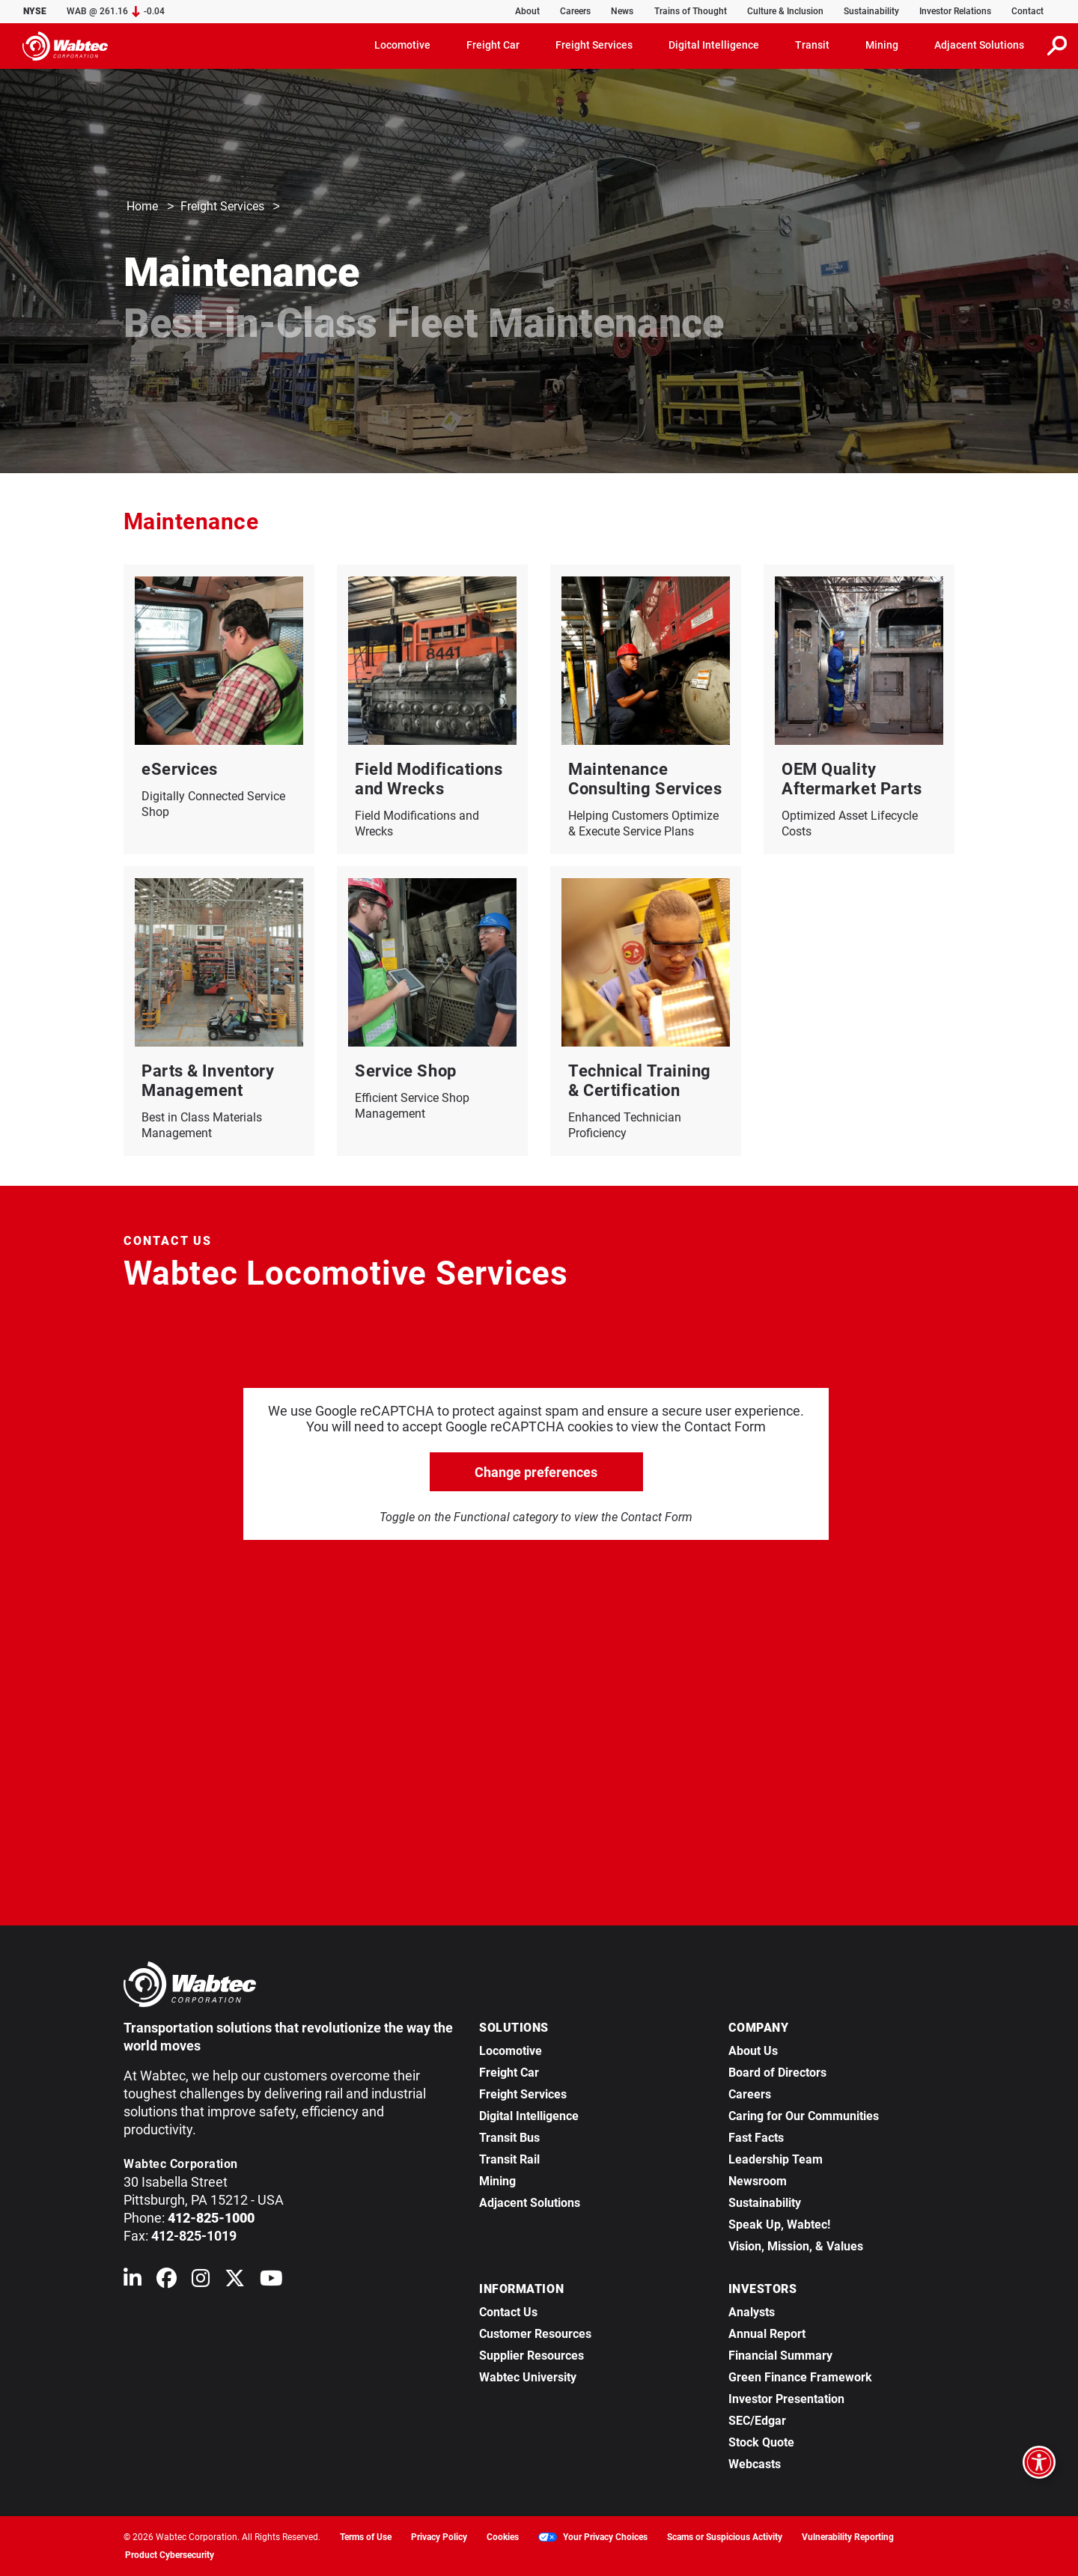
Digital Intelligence (529, 2116)
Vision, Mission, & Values (795, 2246)
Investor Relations (955, 11)
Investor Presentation (786, 2399)
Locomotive (510, 2051)
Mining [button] (881, 45)
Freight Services (222, 207)
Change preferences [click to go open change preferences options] (536, 1472)
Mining (497, 2181)
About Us (753, 2051)
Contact (1027, 11)
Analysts (751, 2312)
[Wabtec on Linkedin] (132, 2281)
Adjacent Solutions (529, 2203)
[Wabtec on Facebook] (166, 2281)
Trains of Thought (690, 11)
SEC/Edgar (757, 2421)
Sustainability (871, 11)
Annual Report (767, 2334)
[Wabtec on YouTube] (271, 2281)
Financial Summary (780, 2355)
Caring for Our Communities (803, 2116)
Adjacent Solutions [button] (979, 45)
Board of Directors (777, 2072)
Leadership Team (775, 2159)
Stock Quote (761, 2442)
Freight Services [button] (594, 45)
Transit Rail (509, 2159)
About (527, 11)
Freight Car (509, 2072)
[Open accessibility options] (1039, 2462)
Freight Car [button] (493, 45)
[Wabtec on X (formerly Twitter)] (235, 2281)
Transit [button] (812, 45)
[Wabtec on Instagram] (201, 2281)
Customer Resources (535, 2334)
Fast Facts (756, 2138)
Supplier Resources (531, 2355)
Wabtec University (527, 2377)
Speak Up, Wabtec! (779, 2224)
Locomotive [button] (402, 45)
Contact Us (508, 2312)
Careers (575, 11)
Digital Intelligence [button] (714, 45)
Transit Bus (509, 2138)
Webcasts (754, 2464)
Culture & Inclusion (785, 11)
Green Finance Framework (800, 2377)
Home (142, 207)
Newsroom (757, 2181)
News (622, 11)
